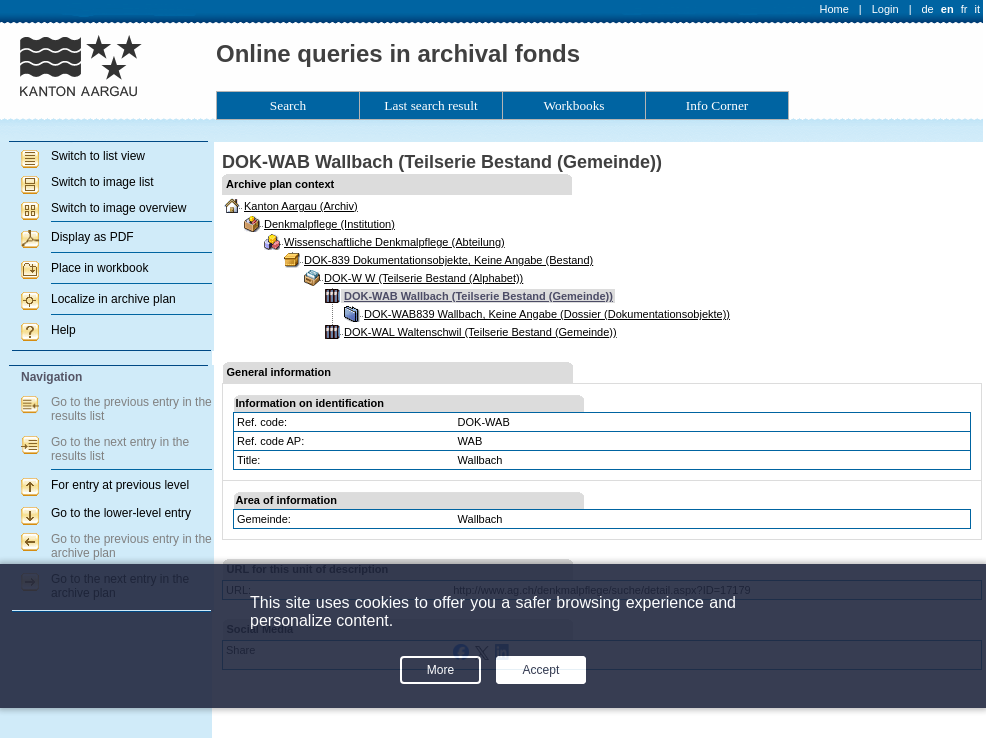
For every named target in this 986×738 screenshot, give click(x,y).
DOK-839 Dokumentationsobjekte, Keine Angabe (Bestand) (448, 260)
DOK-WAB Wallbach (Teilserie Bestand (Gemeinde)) (478, 296)
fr (964, 9)
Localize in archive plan (113, 299)
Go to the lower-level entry (121, 513)
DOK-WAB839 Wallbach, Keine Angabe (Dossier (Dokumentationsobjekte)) (547, 314)
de (927, 9)
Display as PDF (92, 237)
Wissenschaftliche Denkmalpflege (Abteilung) (394, 242)
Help (63, 330)
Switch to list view (98, 156)
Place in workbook (99, 268)
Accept (541, 670)
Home (834, 9)
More (440, 670)
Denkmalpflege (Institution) (329, 224)
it (978, 9)
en (947, 9)
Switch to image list (102, 182)
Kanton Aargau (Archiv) (301, 206)
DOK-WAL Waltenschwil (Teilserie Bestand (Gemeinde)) (480, 332)
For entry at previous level (120, 485)
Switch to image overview (118, 208)
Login (885, 9)
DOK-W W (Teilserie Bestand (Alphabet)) (423, 278)
